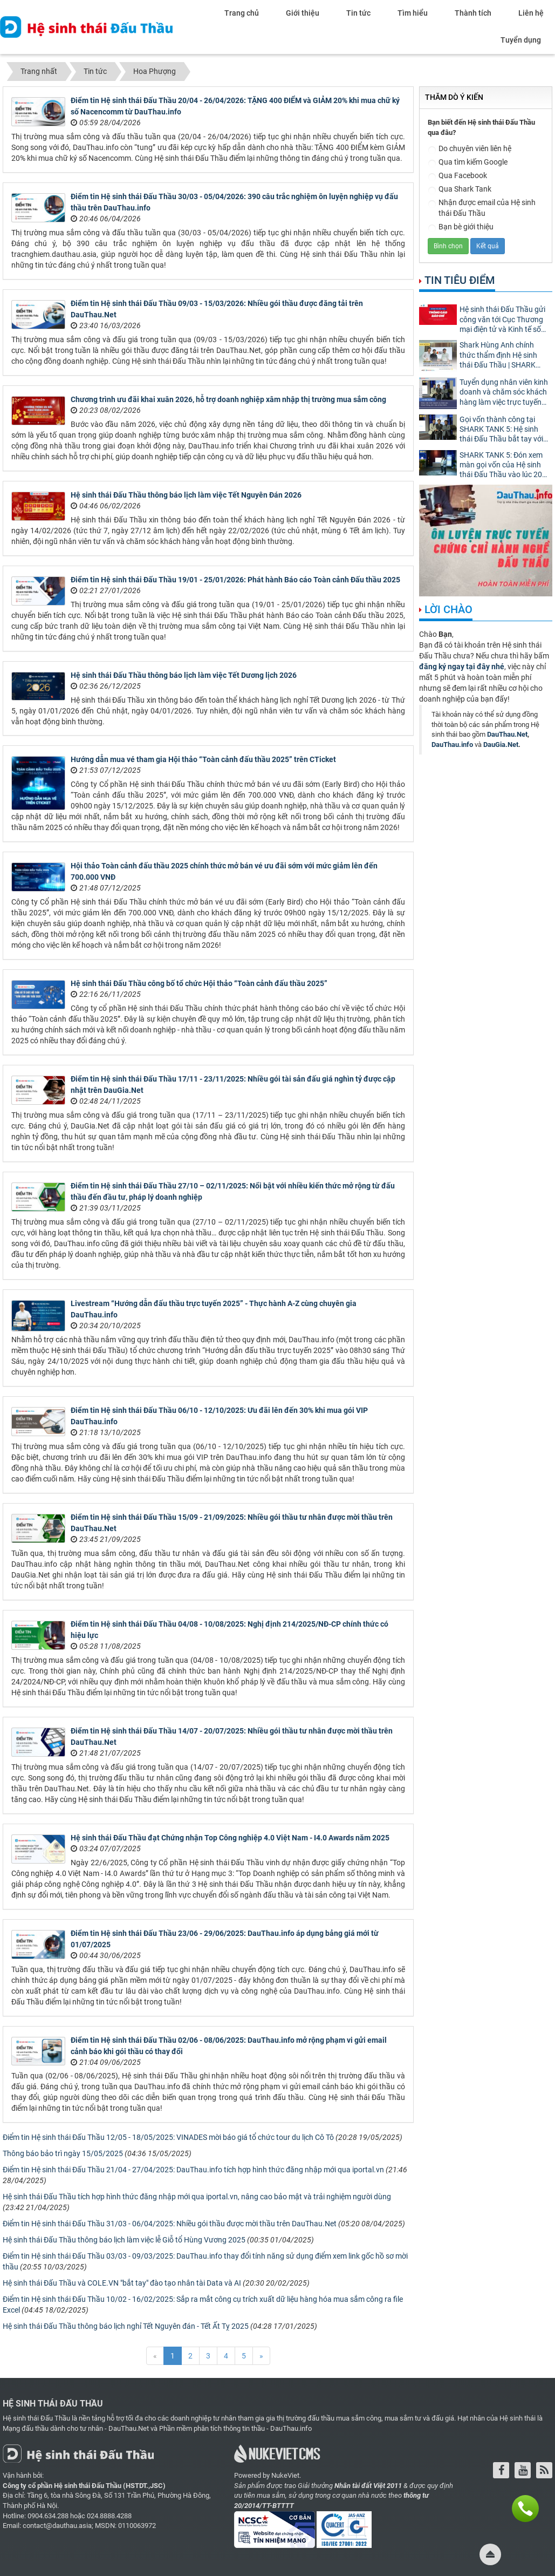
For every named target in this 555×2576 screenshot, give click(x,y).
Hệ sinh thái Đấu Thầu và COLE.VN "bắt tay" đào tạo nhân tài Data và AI (122, 2283)
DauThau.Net (507, 734)
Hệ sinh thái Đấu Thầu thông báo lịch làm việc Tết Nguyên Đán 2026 (186, 495)
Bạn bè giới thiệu (461, 227)
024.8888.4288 (109, 2516)
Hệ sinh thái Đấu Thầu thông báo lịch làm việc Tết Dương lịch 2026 (184, 675)
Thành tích (473, 13)
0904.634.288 (48, 2516)
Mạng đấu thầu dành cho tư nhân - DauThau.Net (76, 2428)
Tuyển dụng (521, 40)
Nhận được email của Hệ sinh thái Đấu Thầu (482, 208)
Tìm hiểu (413, 13)
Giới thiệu (302, 13)
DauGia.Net (500, 744)
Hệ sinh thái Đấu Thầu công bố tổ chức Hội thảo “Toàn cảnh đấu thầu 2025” (199, 983)
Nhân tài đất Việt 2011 (368, 2486)
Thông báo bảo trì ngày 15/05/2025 (63, 2153)
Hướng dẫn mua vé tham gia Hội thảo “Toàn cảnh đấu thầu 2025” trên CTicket (203, 759)
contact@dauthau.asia (57, 2525)
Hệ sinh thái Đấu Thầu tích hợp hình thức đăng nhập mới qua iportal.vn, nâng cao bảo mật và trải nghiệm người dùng (197, 2196)
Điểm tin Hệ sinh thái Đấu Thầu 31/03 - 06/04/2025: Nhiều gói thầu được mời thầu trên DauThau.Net (170, 2223)
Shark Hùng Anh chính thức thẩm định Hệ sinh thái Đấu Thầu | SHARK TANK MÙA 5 (498, 355)
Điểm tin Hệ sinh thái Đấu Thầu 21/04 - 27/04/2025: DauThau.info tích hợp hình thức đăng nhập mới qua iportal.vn (193, 2169)
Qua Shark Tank (459, 190)
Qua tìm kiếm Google (468, 163)
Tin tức (358, 13)
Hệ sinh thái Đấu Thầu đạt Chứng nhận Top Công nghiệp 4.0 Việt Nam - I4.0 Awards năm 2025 (230, 1837)
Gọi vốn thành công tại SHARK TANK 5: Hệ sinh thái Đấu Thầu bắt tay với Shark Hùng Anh (501, 430)
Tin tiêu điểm (459, 280)
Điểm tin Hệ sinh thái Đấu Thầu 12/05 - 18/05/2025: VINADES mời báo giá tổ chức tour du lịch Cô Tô (168, 2137)
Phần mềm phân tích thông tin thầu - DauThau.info (235, 2428)
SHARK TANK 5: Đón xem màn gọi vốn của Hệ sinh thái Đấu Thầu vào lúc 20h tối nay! (503, 465)
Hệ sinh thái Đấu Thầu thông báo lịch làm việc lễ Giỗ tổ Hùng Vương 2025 (124, 2239)
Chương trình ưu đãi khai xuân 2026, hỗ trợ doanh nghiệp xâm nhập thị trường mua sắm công (228, 399)
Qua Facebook (457, 176)
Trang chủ (241, 13)
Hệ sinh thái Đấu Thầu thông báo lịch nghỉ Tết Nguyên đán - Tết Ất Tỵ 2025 (126, 2326)
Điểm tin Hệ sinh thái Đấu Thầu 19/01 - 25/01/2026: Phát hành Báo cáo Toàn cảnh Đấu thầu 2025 (235, 579)
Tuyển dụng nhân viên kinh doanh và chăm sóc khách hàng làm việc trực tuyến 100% (504, 392)
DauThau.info (452, 744)
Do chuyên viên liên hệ (469, 149)
